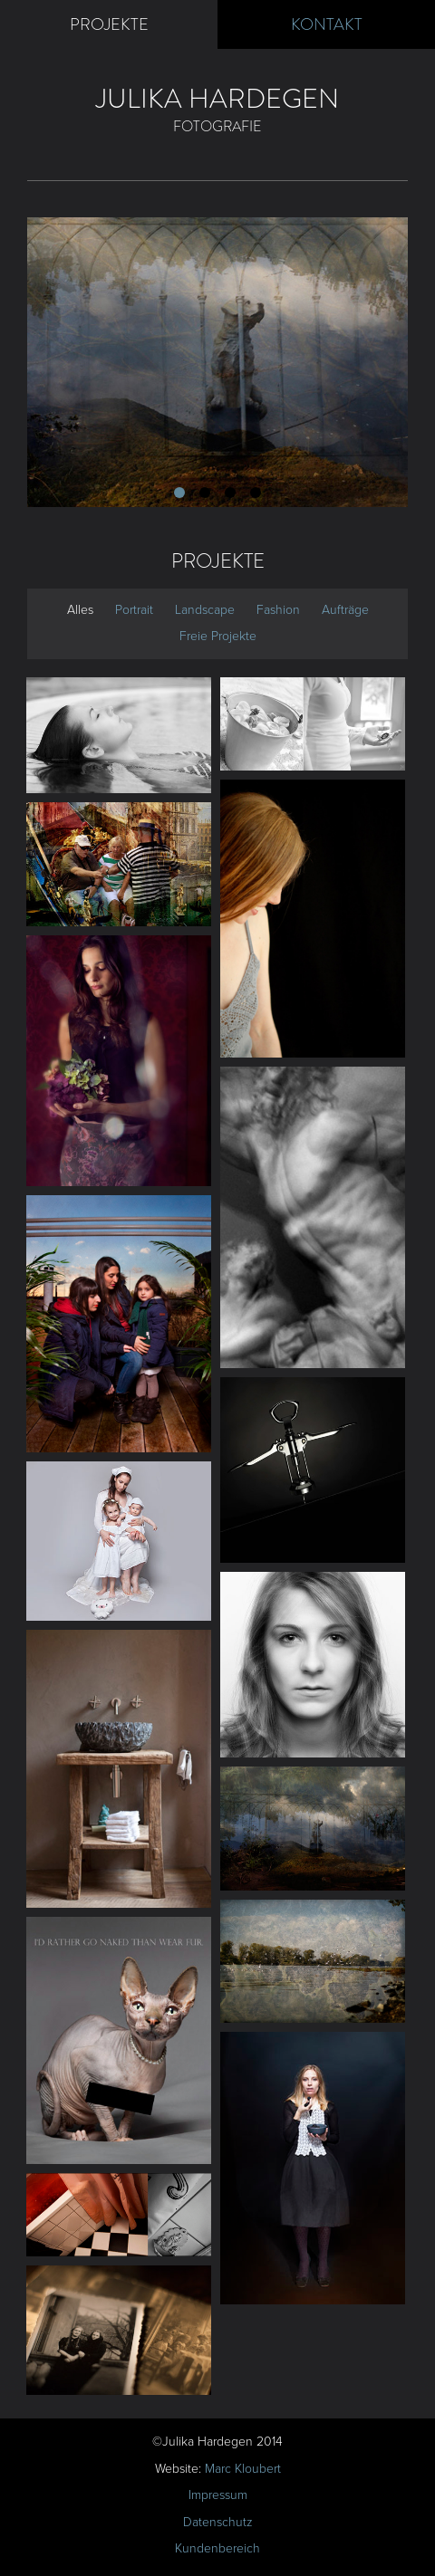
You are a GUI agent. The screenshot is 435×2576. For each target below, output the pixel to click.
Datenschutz (218, 2522)
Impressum (217, 2495)
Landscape (205, 610)
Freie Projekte (217, 636)
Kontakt (326, 24)
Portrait (134, 610)
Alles (80, 610)
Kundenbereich (217, 2548)
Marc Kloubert (243, 2468)
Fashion (278, 610)
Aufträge (345, 610)
